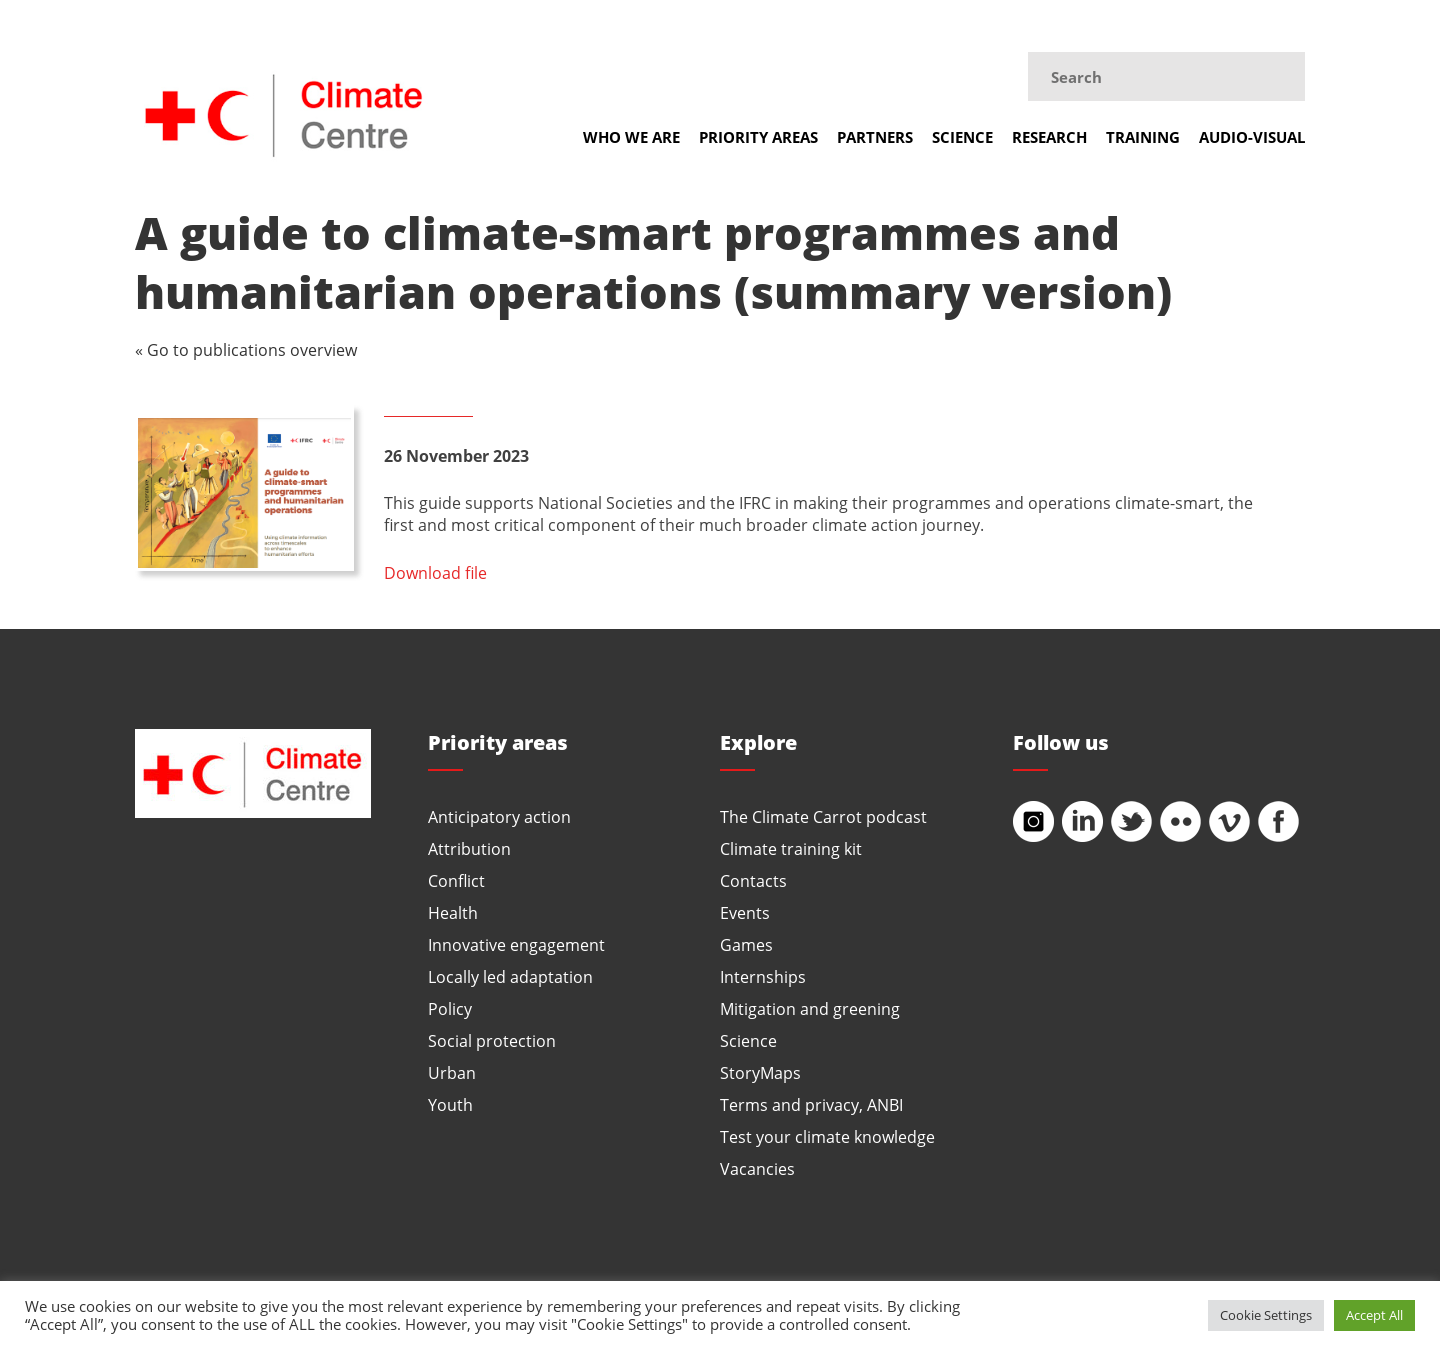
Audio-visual (1252, 137)
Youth (450, 1104)
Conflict (456, 880)
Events (745, 912)
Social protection (492, 1040)
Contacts (753, 880)
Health (453, 912)
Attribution (469, 848)
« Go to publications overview (246, 349)
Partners (875, 137)
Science (962, 137)
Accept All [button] (1374, 1315)
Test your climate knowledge (827, 1136)
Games (746, 944)
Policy (450, 1008)
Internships (763, 976)
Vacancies (757, 1168)
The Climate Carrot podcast (823, 816)
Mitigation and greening (810, 1008)
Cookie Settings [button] (1266, 1315)
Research (1049, 137)
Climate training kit (791, 848)
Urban (452, 1072)
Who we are (631, 137)
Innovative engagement (516, 944)
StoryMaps (760, 1072)
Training (1143, 137)
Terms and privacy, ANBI (811, 1104)
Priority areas (758, 137)
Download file (435, 572)
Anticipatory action (499, 816)
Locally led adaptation (510, 976)
